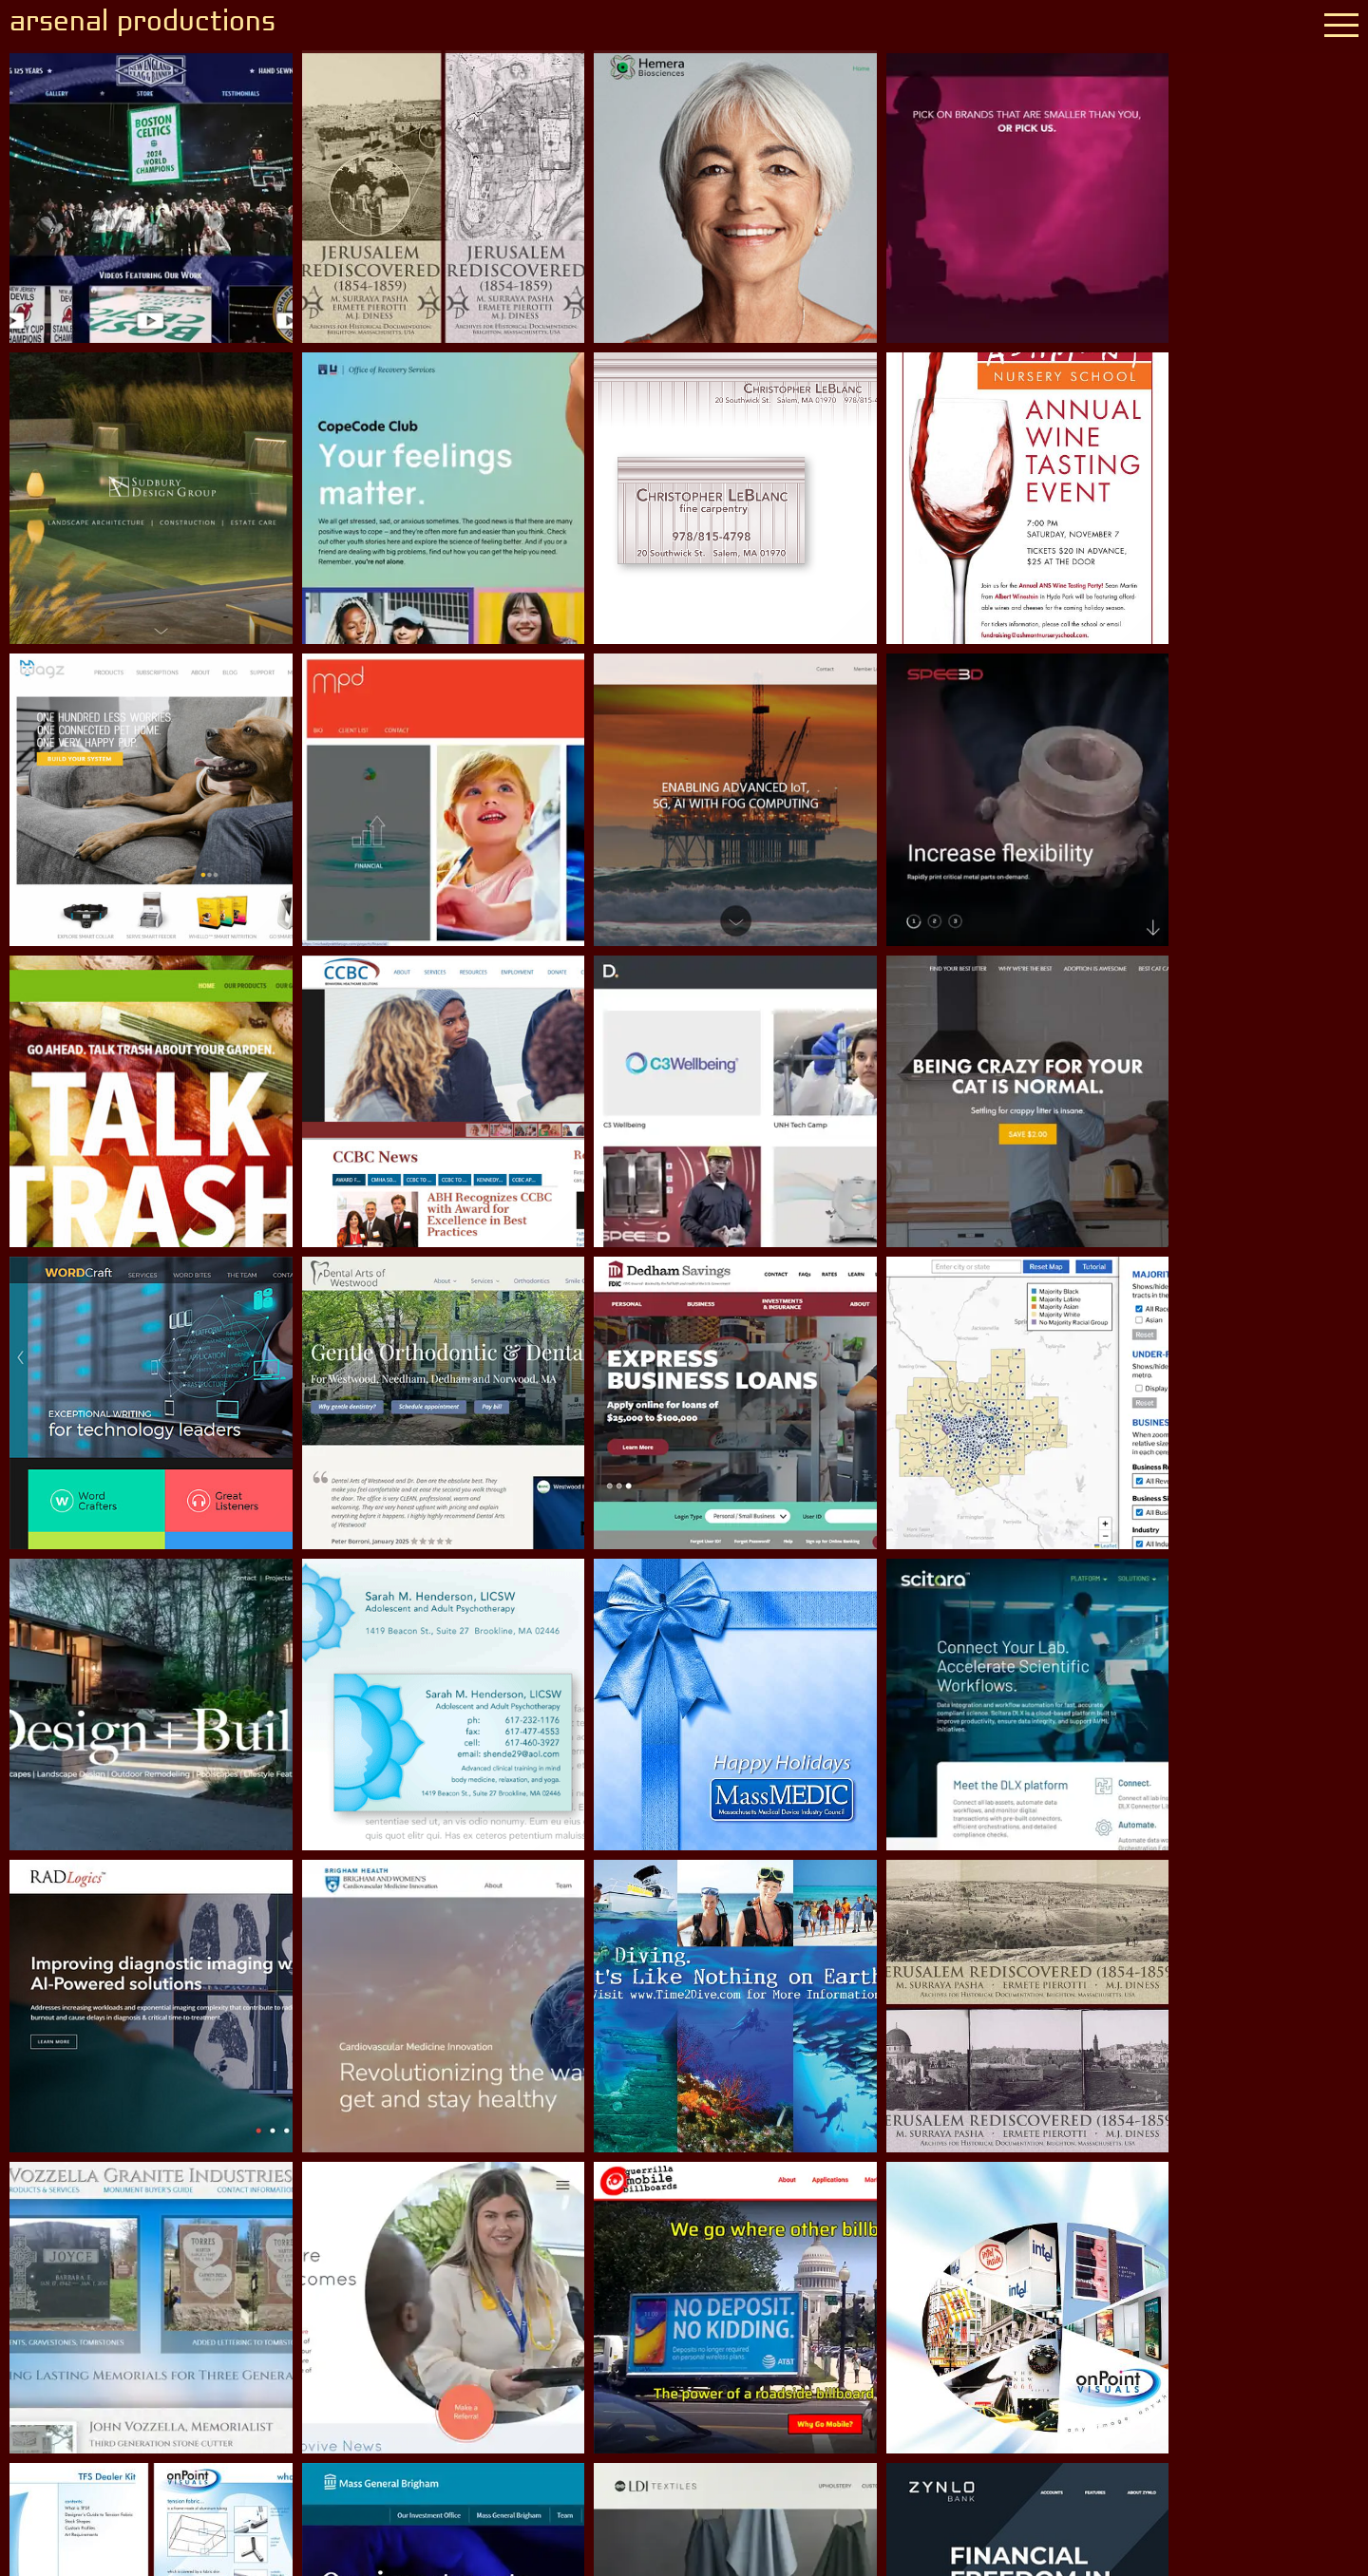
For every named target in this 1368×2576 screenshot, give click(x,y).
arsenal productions (146, 24)
